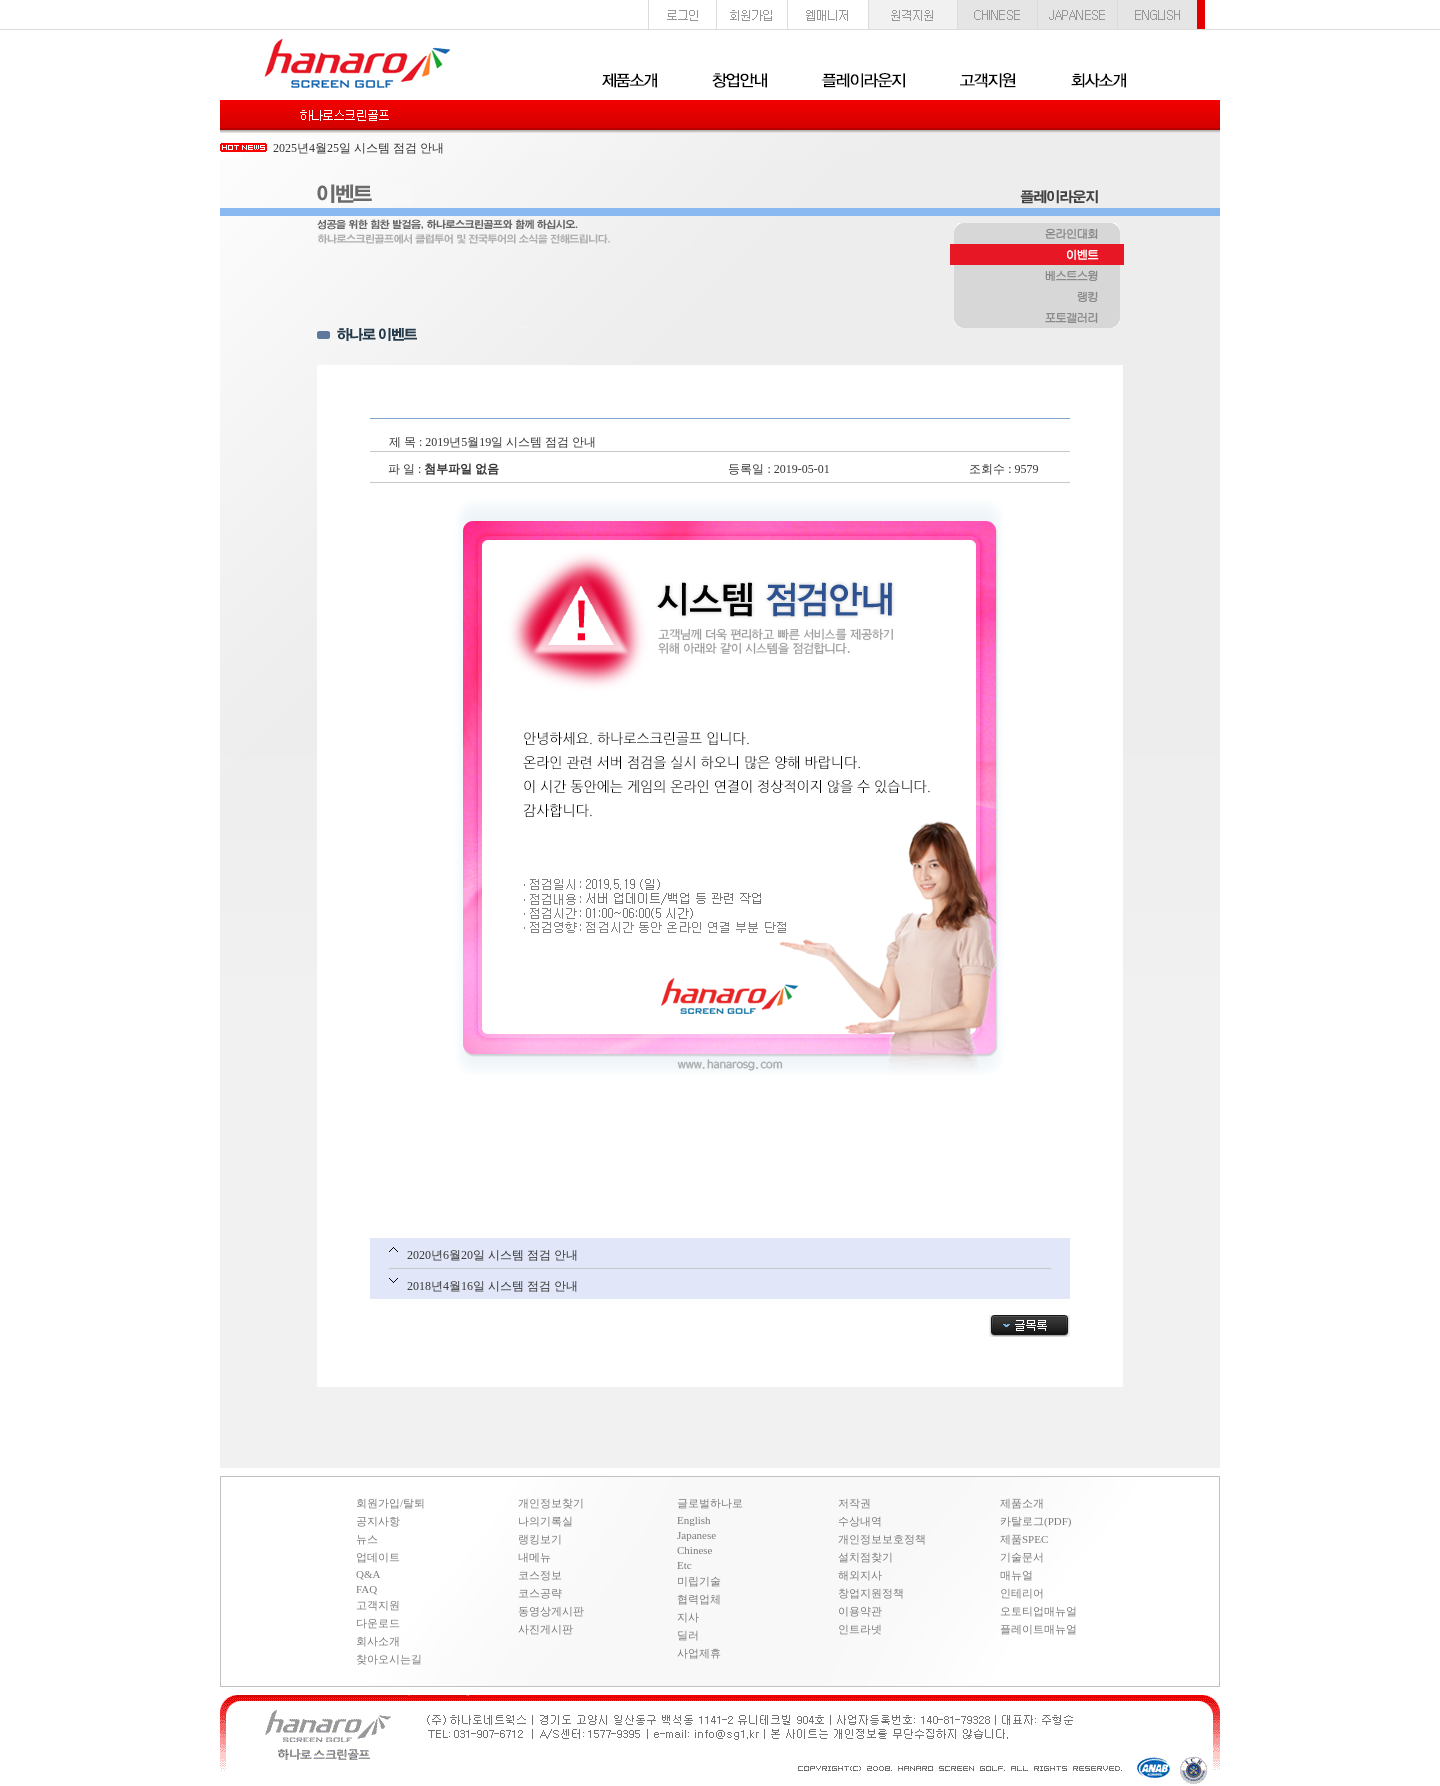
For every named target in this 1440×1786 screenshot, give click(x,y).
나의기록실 (545, 1521)
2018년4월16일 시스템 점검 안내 (492, 1286)
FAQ (366, 1589)
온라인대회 (1037, 235)
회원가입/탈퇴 (390, 1503)
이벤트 (1037, 256)
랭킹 (1037, 298)
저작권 (854, 1503)
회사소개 (378, 1641)
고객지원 (378, 1605)
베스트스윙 (1037, 277)
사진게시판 (545, 1629)
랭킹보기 (540, 1539)
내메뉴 (534, 1557)
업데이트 (378, 1557)
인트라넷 (860, 1629)
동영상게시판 (551, 1611)
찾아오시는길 (389, 1659)
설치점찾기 (865, 1557)
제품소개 (1022, 1503)
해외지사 (860, 1575)
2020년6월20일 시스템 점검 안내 (492, 1255)
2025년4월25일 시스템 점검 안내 (358, 148)
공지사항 (378, 1521)
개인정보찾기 (551, 1503)
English (694, 1520)
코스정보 (540, 1575)
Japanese (696, 1535)
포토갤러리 (1037, 319)
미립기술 (699, 1581)
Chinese (694, 1550)
